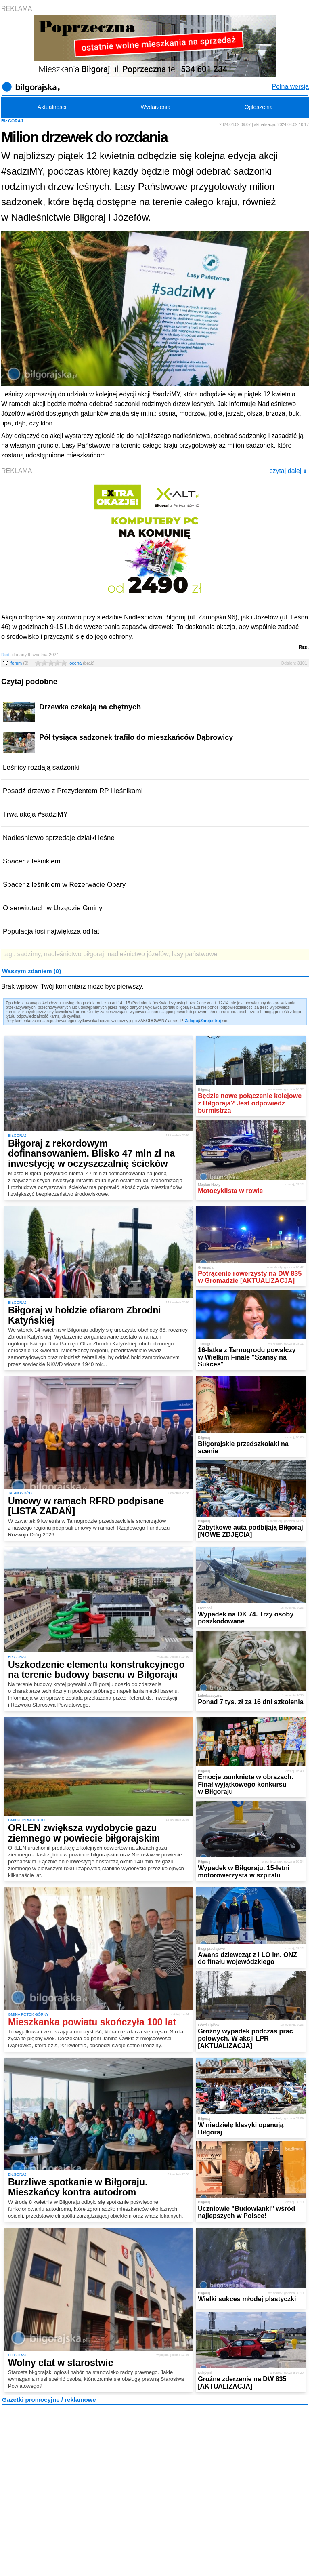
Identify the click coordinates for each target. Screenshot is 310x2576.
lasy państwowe (195, 954)
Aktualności (52, 107)
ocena (81, 663)
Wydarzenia (155, 107)
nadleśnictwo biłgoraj (74, 954)
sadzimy (29, 954)
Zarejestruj (210, 1021)
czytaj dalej (288, 470)
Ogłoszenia (259, 107)
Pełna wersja (290, 86)
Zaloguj (192, 1021)
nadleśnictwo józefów (138, 954)
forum (19, 663)
